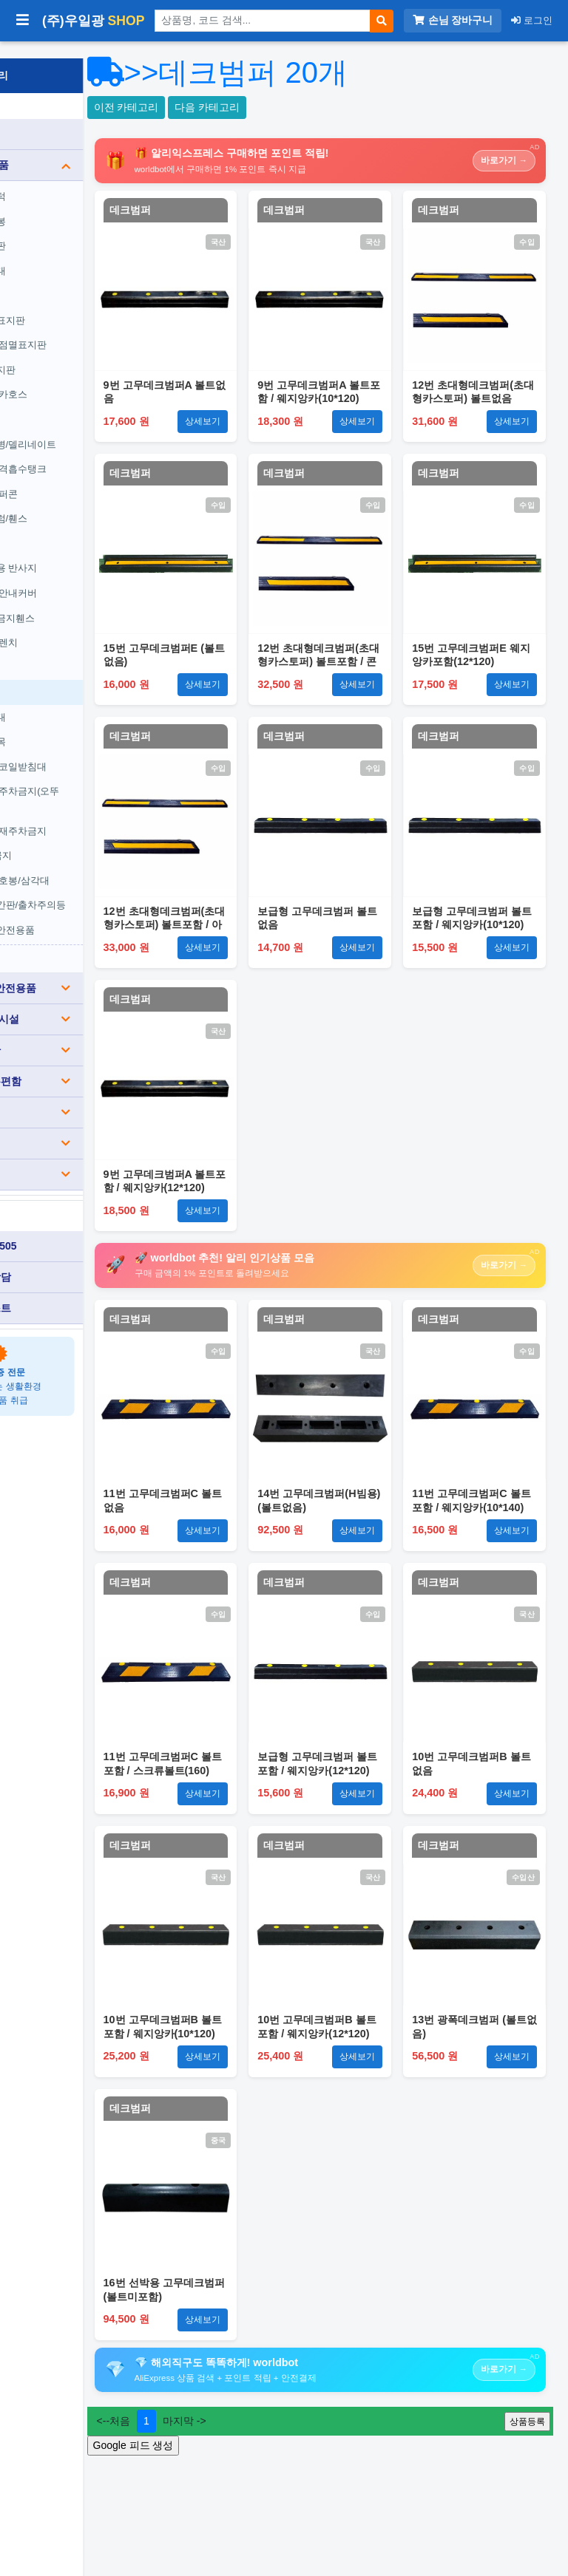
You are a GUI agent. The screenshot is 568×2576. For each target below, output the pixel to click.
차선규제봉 (60, 203)
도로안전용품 (85, 148)
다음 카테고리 (305, 107)
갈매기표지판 (65, 352)
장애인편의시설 (85, 1002)
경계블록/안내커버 (76, 576)
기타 (85, 1157)
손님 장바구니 (453, 20)
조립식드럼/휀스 (71, 501)
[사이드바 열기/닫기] (22, 21)
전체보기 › (57, 940)
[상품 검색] (262, 21)
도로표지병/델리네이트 (86, 427)
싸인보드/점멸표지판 (81, 327)
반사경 (50, 278)
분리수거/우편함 (85, 1064)
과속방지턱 (60, 179)
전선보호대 (60, 253)
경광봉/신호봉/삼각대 (82, 863)
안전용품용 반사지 (76, 550)
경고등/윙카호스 (71, 377)
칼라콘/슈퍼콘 (66, 477)
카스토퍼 (55, 650)
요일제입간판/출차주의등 (90, 887)
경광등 (50, 402)
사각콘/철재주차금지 (81, 814)
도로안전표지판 (70, 303)
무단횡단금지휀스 (75, 600)
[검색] (381, 21)
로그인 (531, 20)
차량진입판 (60, 228)
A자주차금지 (63, 838)
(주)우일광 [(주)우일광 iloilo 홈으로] (93, 20)
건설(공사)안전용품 (85, 971)
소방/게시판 (85, 1033)
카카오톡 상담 (55, 1260)
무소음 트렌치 (66, 625)
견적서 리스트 (55, 1291)
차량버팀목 (60, 724)
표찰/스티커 (85, 1095)
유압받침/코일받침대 (81, 749)
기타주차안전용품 (75, 913)
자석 (46, 526)
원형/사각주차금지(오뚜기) (87, 781)
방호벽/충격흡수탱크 (81, 451)
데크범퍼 (55, 675)
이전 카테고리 (224, 107)
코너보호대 (60, 700)
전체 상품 (45, 117)
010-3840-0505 (58, 1229)
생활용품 (85, 1126)
